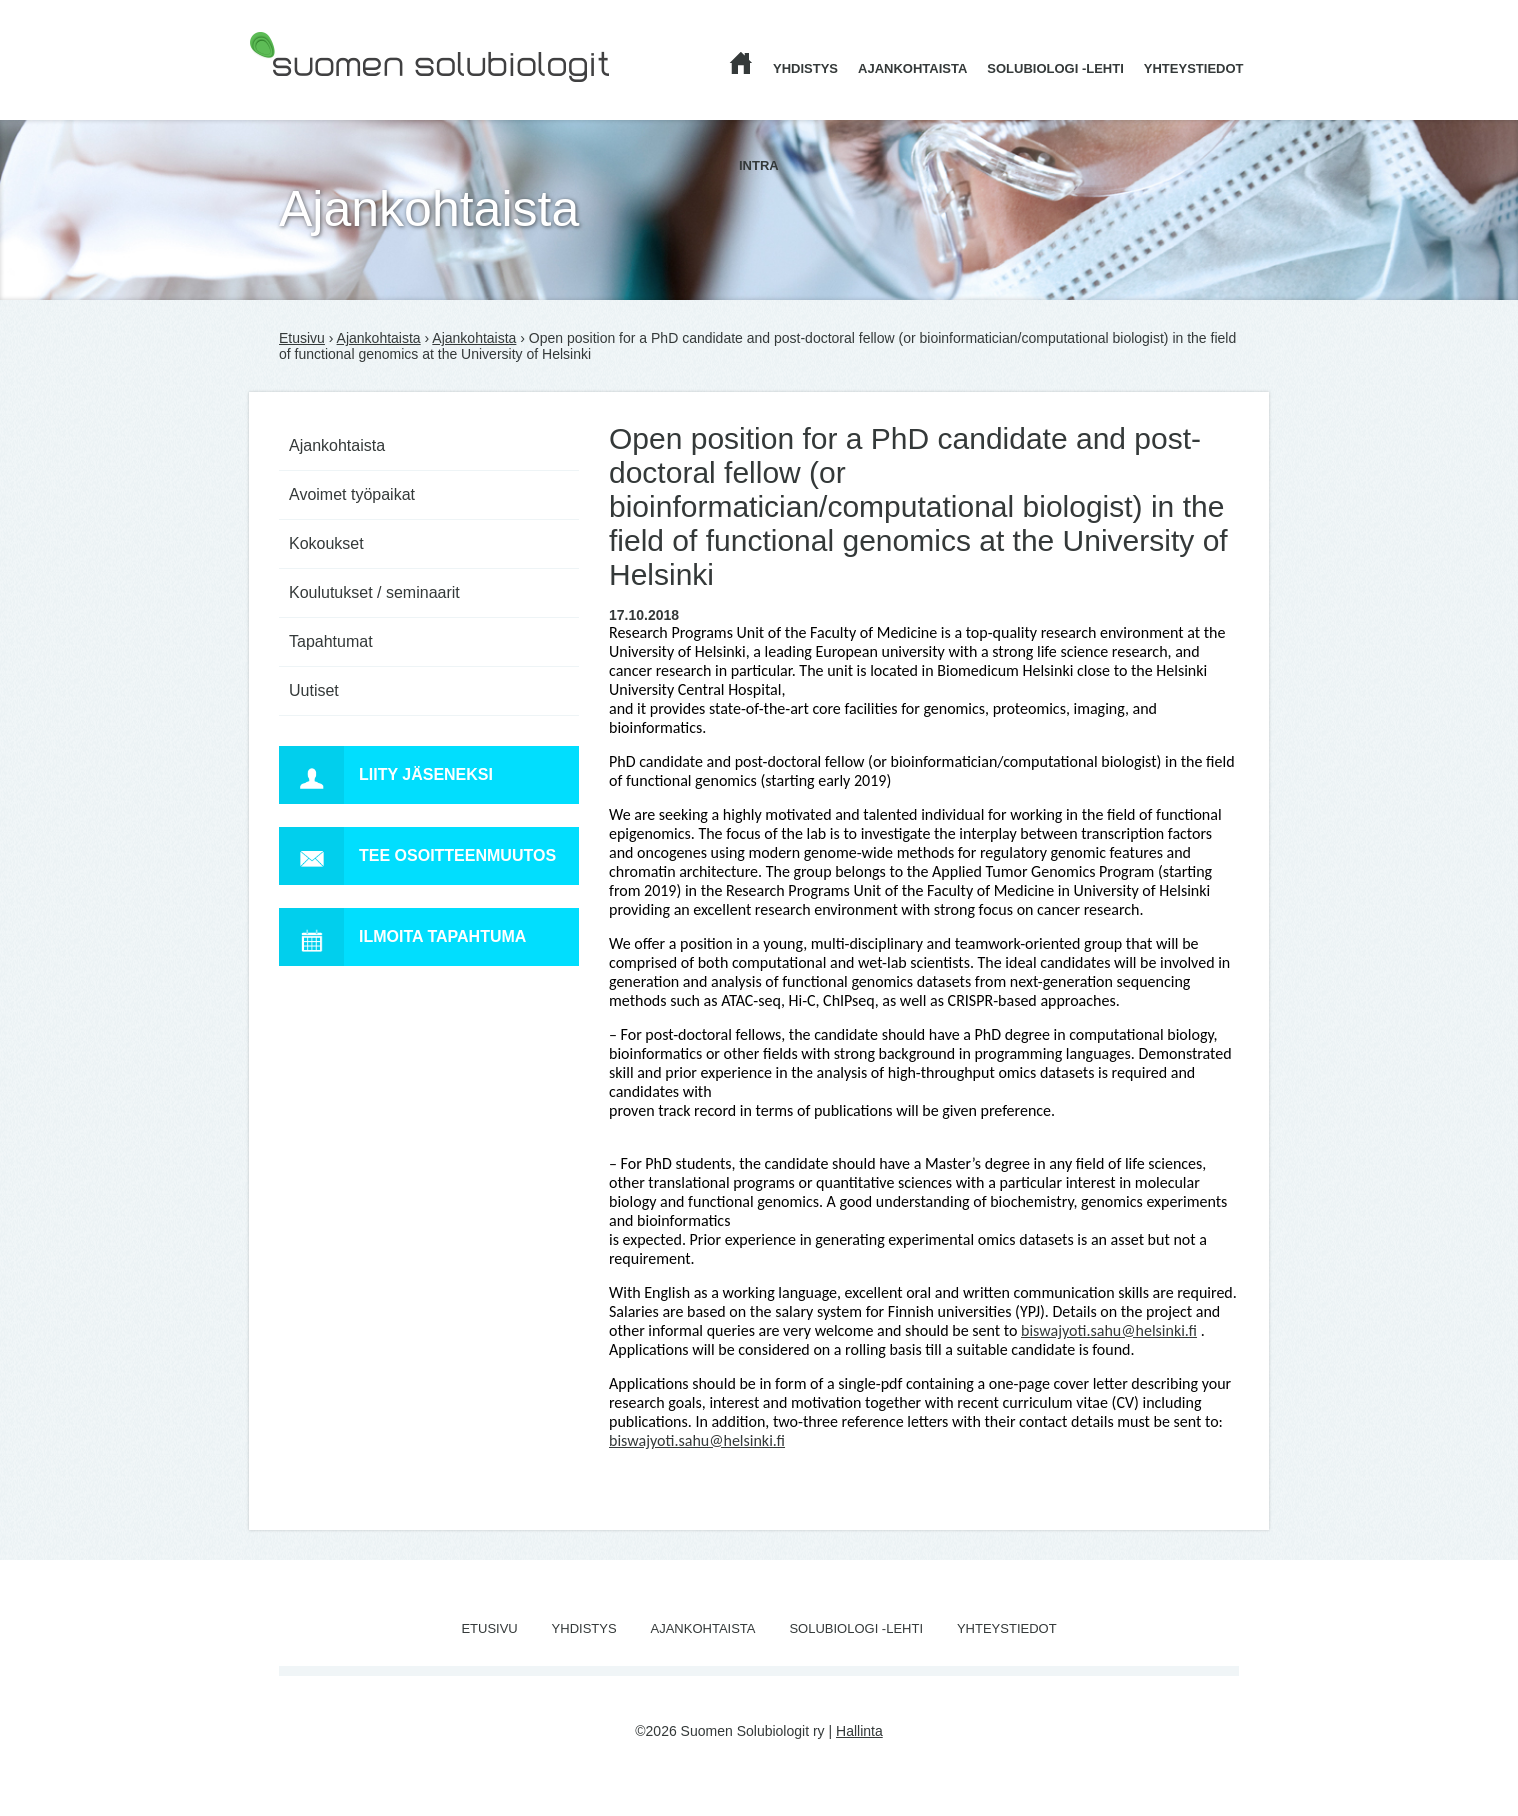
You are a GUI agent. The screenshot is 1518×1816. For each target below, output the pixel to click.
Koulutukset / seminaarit (374, 592)
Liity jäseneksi (386, 775)
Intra (759, 165)
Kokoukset (326, 543)
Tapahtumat (331, 641)
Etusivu (302, 338)
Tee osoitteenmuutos (417, 856)
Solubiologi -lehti (1055, 68)
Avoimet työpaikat (352, 494)
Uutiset (314, 690)
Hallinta (859, 1731)
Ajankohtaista (912, 68)
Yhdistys (805, 68)
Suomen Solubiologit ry (321, 95)
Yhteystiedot (1194, 68)
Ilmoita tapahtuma (402, 937)
